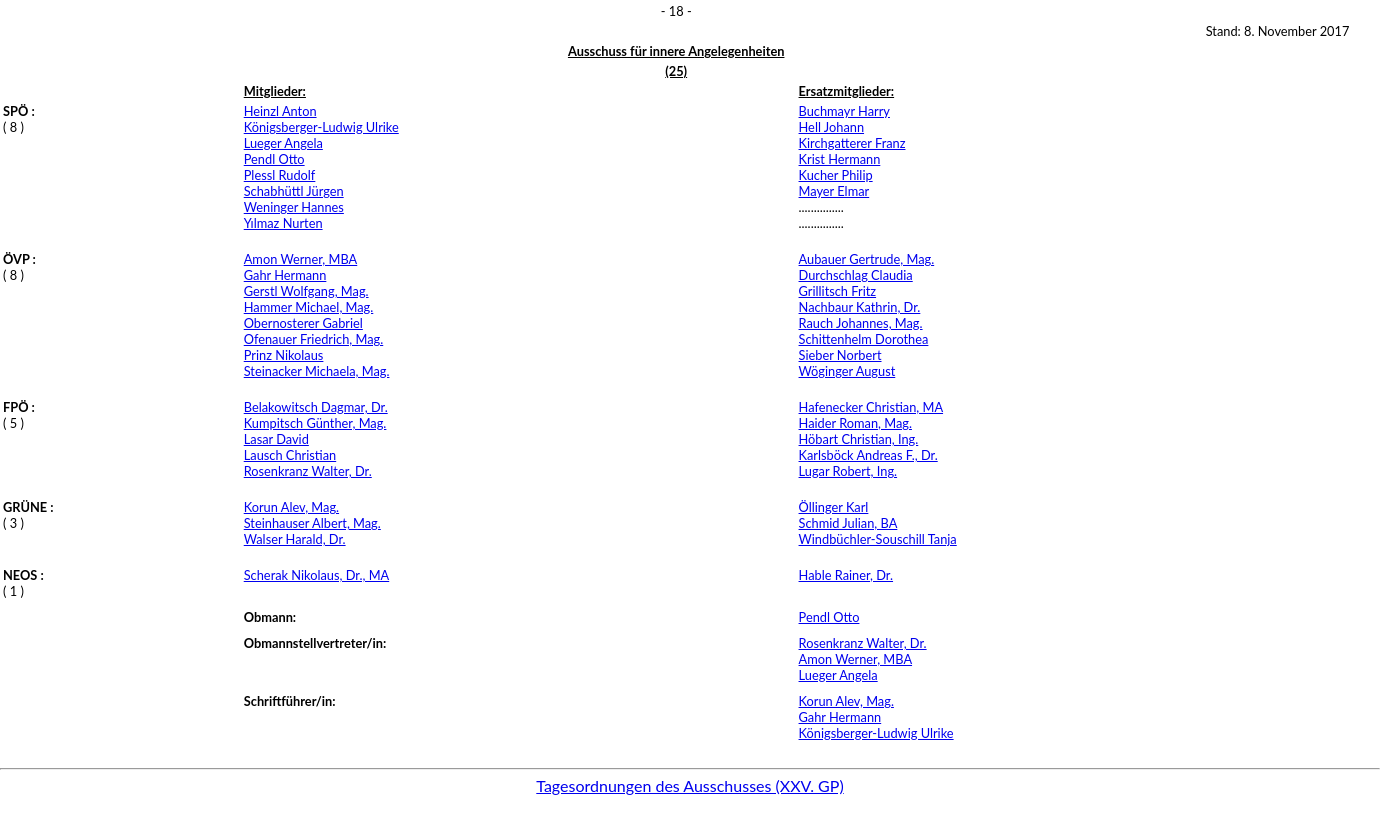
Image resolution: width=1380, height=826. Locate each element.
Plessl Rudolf (280, 175)
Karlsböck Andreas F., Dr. (868, 455)
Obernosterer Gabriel (303, 323)
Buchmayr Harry (844, 111)
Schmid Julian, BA (848, 523)
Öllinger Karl (834, 507)
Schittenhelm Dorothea (864, 339)
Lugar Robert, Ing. (848, 471)
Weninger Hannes (294, 207)
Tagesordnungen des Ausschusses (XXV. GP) (689, 785)
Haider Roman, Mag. (855, 423)
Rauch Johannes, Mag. (861, 323)
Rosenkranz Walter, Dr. (308, 471)
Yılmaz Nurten (283, 223)
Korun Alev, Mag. (291, 507)
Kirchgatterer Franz (852, 143)
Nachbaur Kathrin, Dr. (860, 307)
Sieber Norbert (840, 355)
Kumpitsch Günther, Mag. (315, 423)
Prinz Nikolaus (284, 355)
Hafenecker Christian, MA (871, 407)
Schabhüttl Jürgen (294, 191)
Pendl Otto (274, 159)
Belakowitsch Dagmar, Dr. (316, 407)
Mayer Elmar (834, 191)
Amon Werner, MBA (301, 259)
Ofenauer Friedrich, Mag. (314, 339)
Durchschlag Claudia (856, 275)
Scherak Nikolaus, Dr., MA (316, 575)
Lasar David (276, 439)
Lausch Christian (290, 455)
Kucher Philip (836, 175)
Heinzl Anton (280, 111)
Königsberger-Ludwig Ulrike (321, 127)
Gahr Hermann (285, 275)
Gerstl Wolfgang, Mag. (306, 291)
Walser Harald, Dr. (295, 539)
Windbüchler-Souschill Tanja (878, 539)
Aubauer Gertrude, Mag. (867, 259)
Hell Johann (832, 127)
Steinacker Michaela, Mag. (317, 371)
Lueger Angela (283, 143)
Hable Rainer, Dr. (846, 575)
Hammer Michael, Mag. (309, 307)
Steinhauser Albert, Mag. (312, 523)
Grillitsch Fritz (838, 291)
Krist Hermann (840, 159)
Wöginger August (847, 371)
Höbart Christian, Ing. (859, 439)
